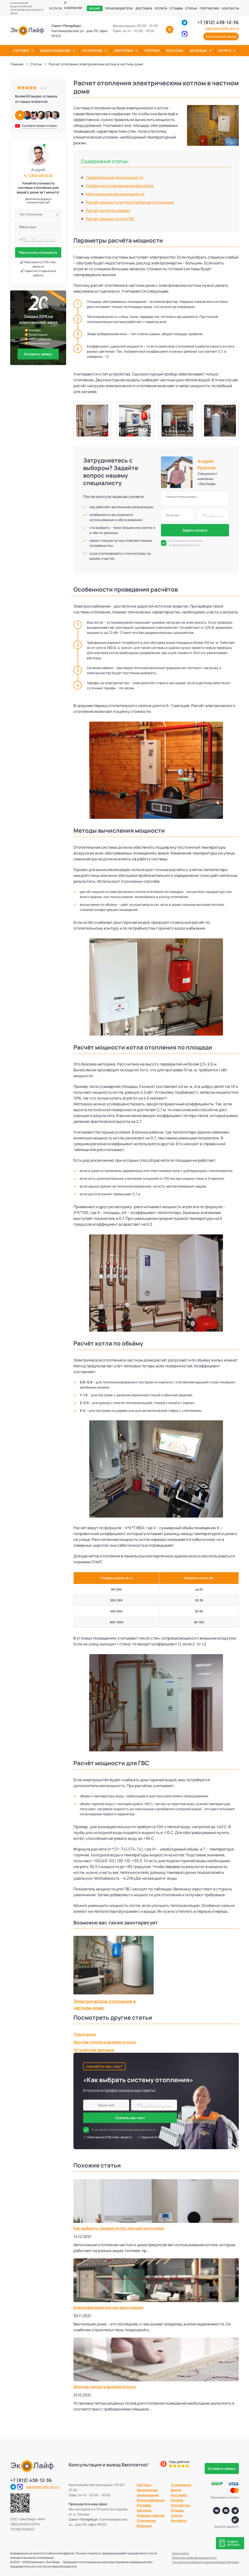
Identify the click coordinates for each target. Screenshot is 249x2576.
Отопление (92, 50)
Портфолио (210, 8)
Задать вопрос (195, 530)
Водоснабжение (55, 50)
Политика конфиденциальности (194, 2558)
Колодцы (198, 50)
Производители (119, 8)
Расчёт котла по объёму (108, 210)
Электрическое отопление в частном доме (104, 2004)
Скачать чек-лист (130, 2117)
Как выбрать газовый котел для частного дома (118, 2228)
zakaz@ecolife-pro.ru (222, 28)
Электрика (123, 50)
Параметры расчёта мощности (114, 177)
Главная (16, 64)
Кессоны (174, 50)
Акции (94, 8)
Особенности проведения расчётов (119, 185)
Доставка (143, 8)
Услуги (55, 8)
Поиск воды (84, 2034)
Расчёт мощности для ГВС (110, 218)
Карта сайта (180, 2553)
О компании (73, 5)
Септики (21, 50)
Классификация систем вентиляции (108, 2307)
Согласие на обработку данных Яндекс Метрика (205, 2562)
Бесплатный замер (221, 36)
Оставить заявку (38, 354)
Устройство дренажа (93, 2049)
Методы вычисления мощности (115, 194)
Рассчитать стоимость (38, 252)
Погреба (152, 50)
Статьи (191, 8)
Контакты (230, 8)
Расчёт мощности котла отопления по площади (130, 202)
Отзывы (176, 8)
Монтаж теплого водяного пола (104, 2042)
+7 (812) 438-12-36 (218, 22)
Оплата (161, 8)
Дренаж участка (150, 2515)
